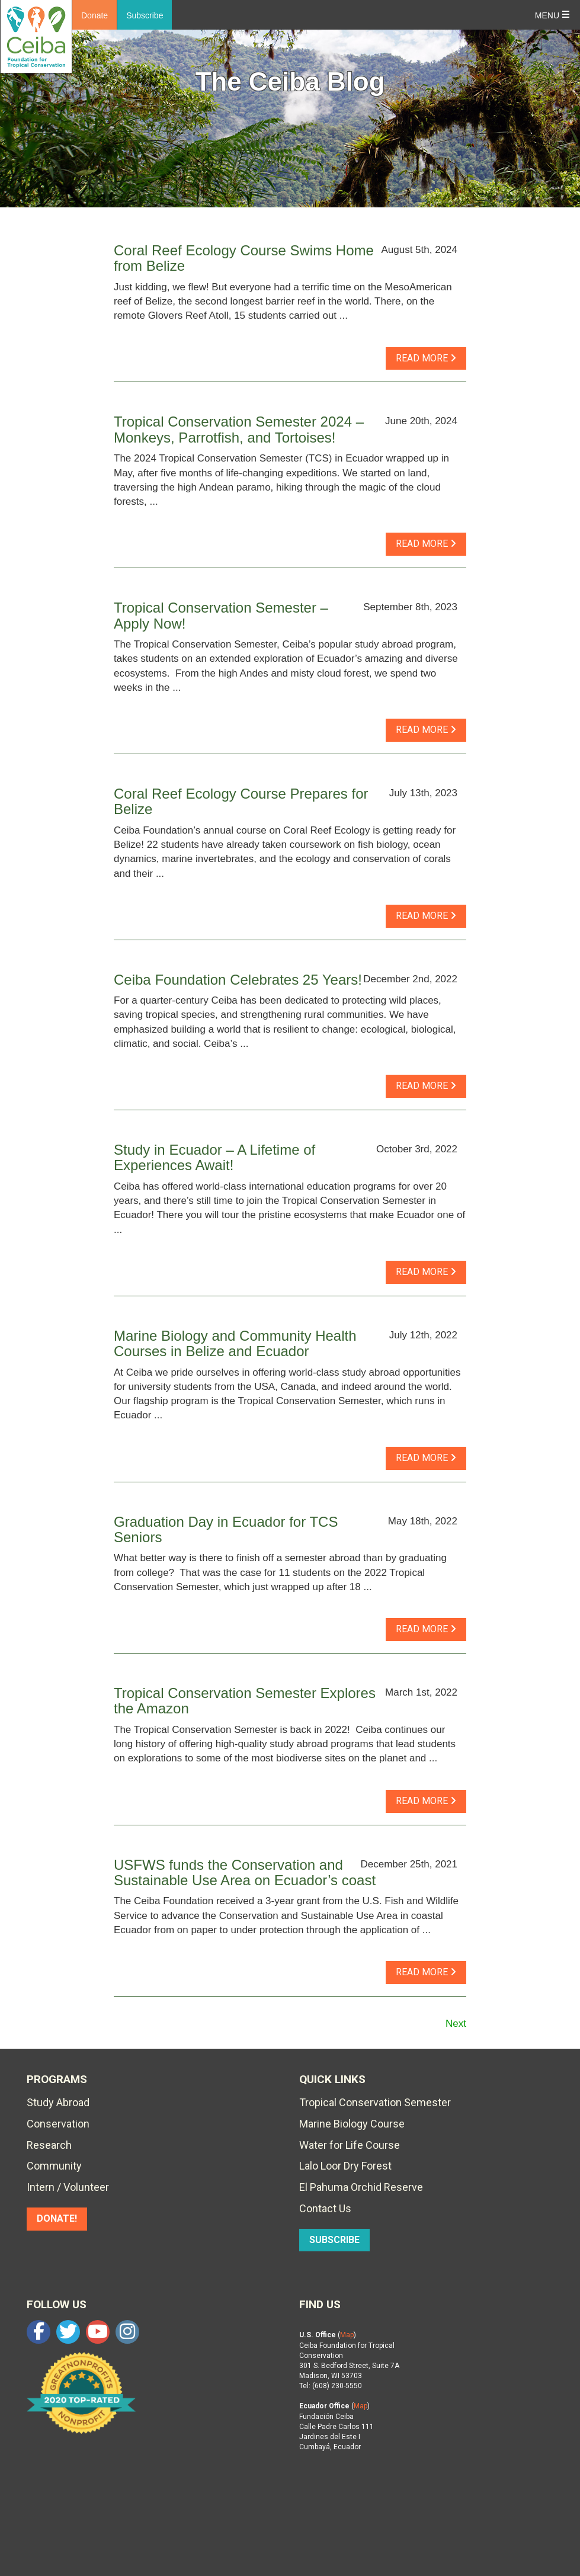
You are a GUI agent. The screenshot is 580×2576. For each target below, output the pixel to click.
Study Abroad (58, 2102)
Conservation (58, 2123)
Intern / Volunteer (68, 2187)
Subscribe (144, 15)
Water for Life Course (349, 2145)
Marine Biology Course (352, 2123)
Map (347, 2335)
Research (49, 2145)
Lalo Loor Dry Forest (345, 2166)
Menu (547, 15)
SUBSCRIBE (334, 2239)
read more (426, 358)
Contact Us (325, 2208)
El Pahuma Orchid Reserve (361, 2187)
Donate (94, 15)
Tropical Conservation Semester (375, 2102)
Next (456, 2023)
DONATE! (57, 2218)
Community (54, 2166)
